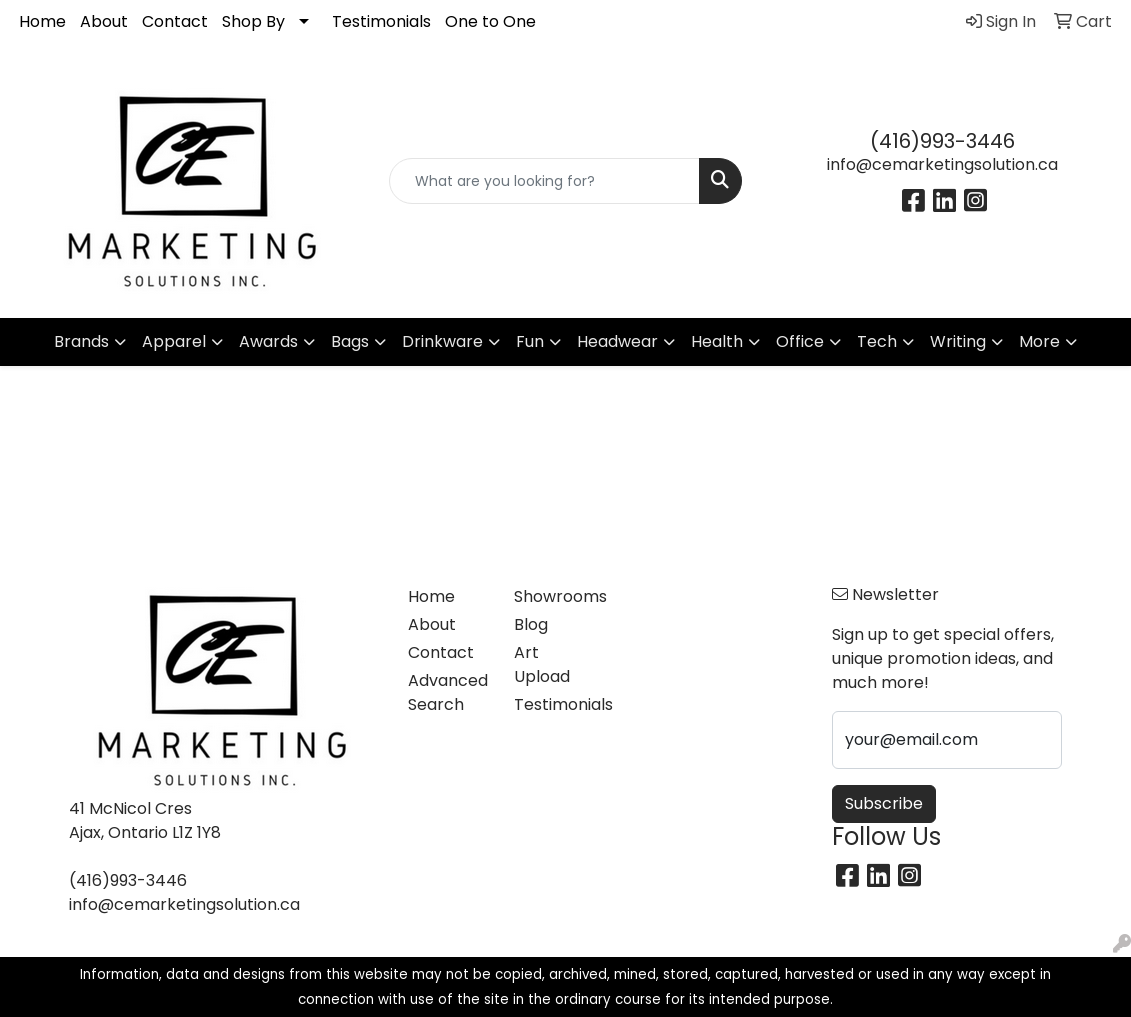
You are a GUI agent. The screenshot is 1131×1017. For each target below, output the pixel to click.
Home (42, 21)
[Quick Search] (544, 181)
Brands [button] (81, 341)
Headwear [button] (617, 341)
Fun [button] (530, 341)
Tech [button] (877, 341)
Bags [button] (350, 341)
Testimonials (381, 21)
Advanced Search (448, 692)
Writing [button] (958, 341)
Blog (531, 624)
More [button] (1039, 341)
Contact (175, 21)
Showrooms (555, 596)
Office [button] (800, 341)
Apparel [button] (174, 341)
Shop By (253, 21)
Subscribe (884, 803)
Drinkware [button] (442, 341)
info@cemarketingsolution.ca (942, 164)
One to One (490, 21)
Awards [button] (268, 341)
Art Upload (542, 664)
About (104, 21)
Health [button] (717, 341)
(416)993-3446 (942, 141)
